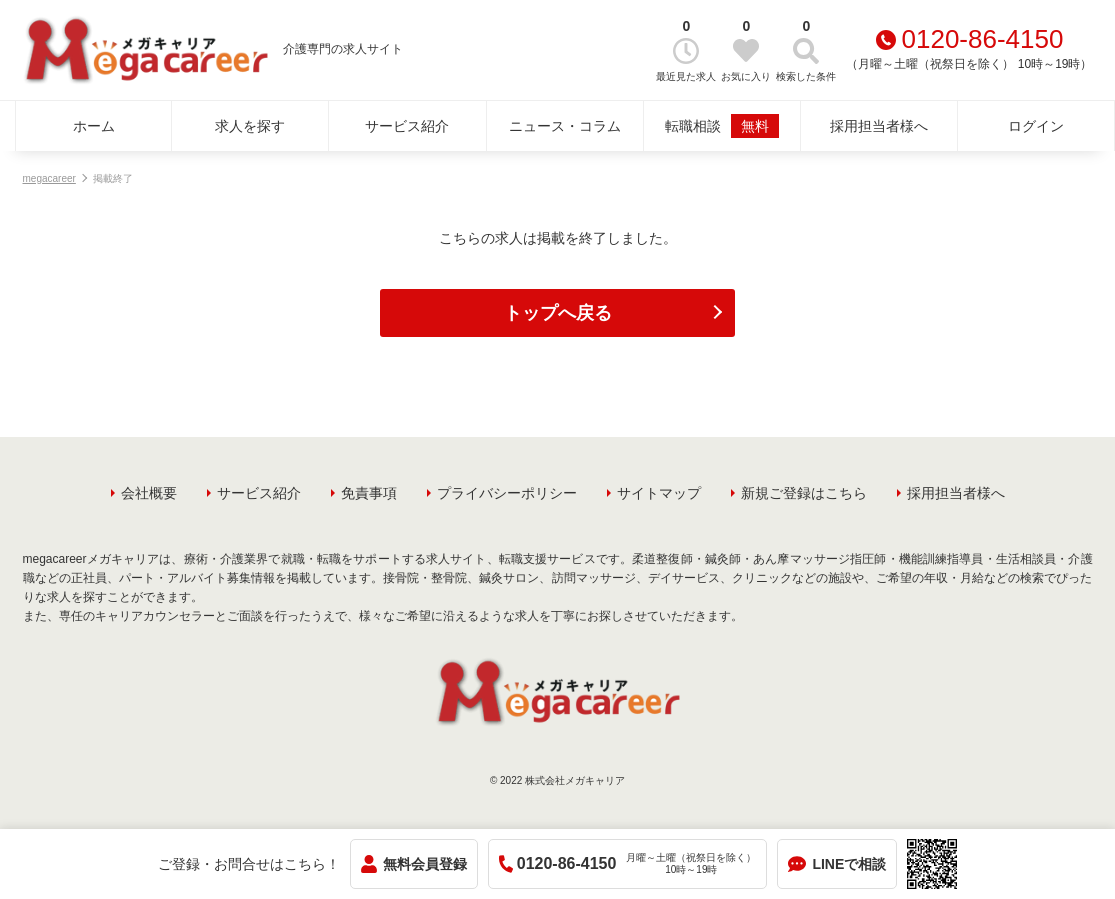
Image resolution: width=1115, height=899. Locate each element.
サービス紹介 (407, 126)
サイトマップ (659, 493)
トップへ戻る (558, 313)
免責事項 (369, 493)
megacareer (49, 178)
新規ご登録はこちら (804, 493)
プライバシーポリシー (507, 493)
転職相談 (722, 126)
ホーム (94, 126)
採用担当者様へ (879, 126)
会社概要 (149, 493)
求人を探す (250, 126)
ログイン (1036, 126)
